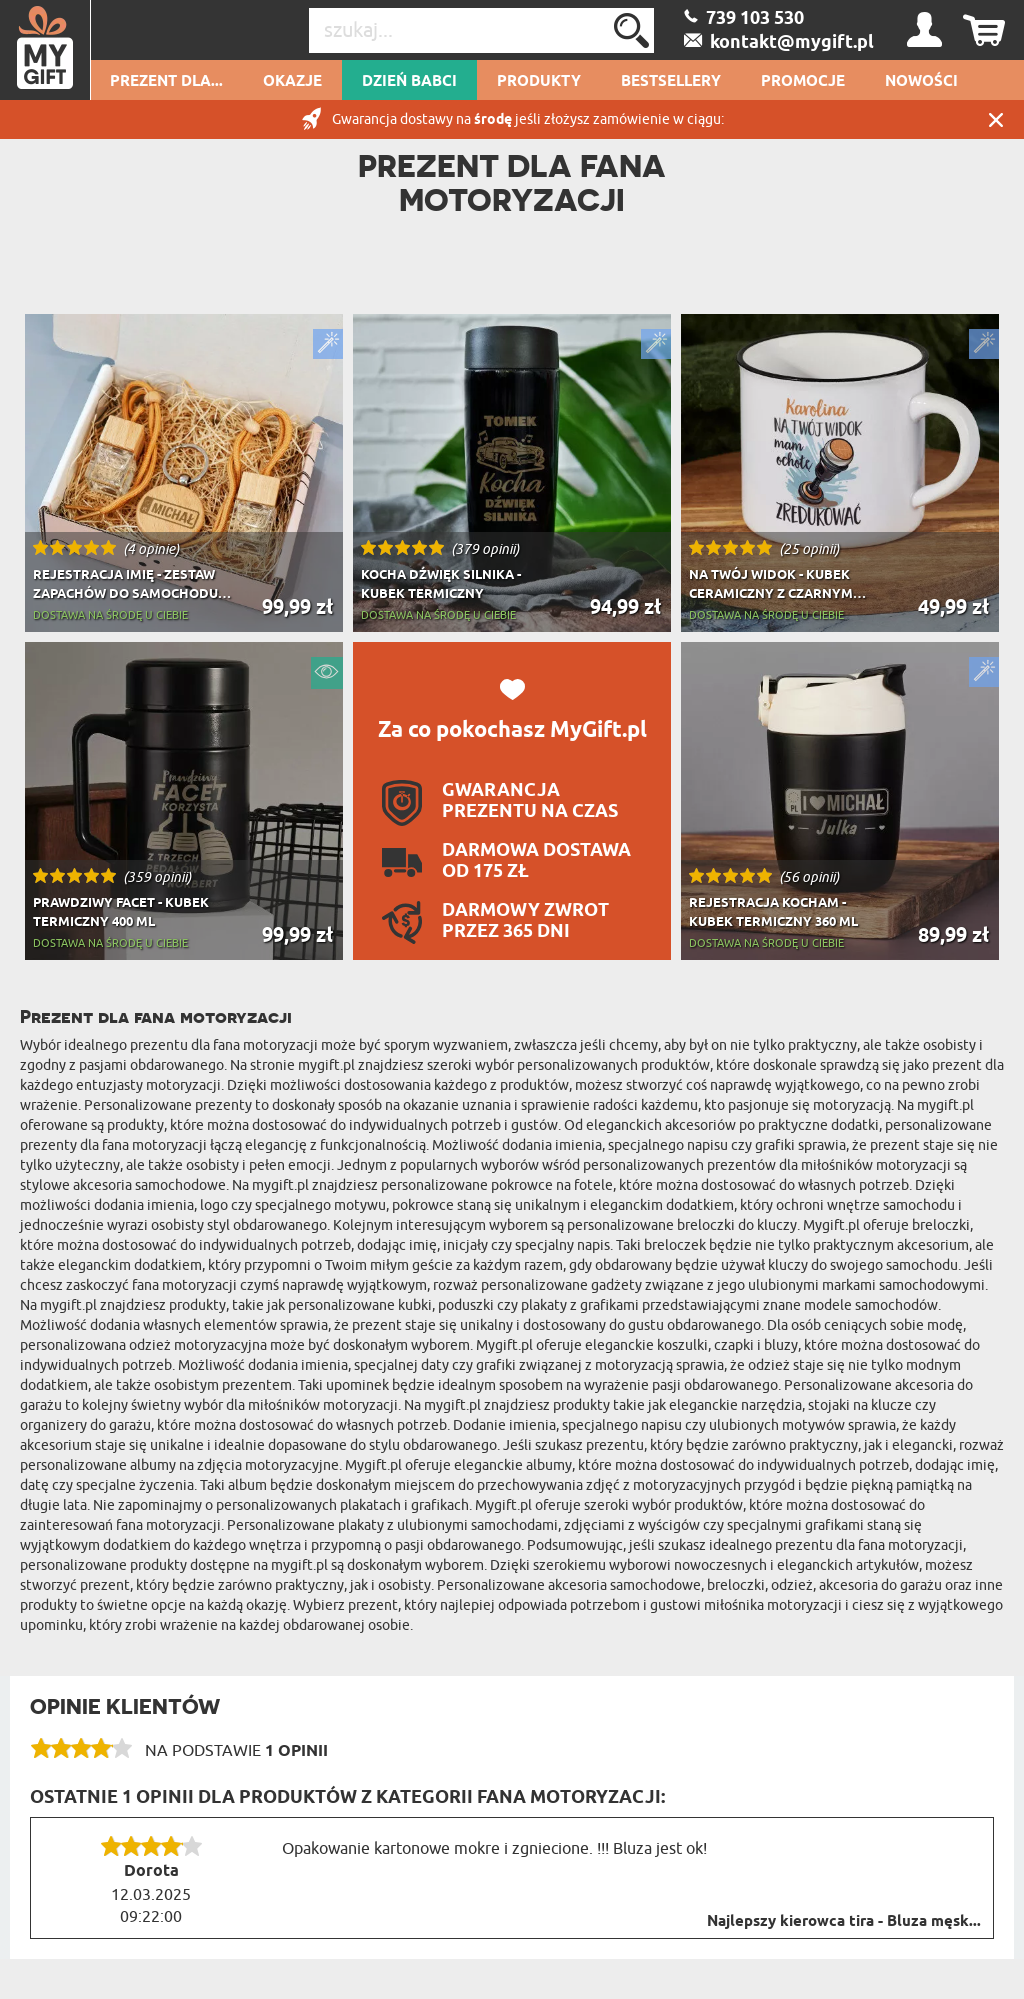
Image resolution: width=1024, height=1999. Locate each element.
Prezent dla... (166, 82)
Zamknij (996, 119)
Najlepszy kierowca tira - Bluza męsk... (844, 1922)
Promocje (803, 82)
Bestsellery (671, 82)
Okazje (292, 82)
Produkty (539, 82)
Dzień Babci (409, 82)
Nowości (921, 82)
